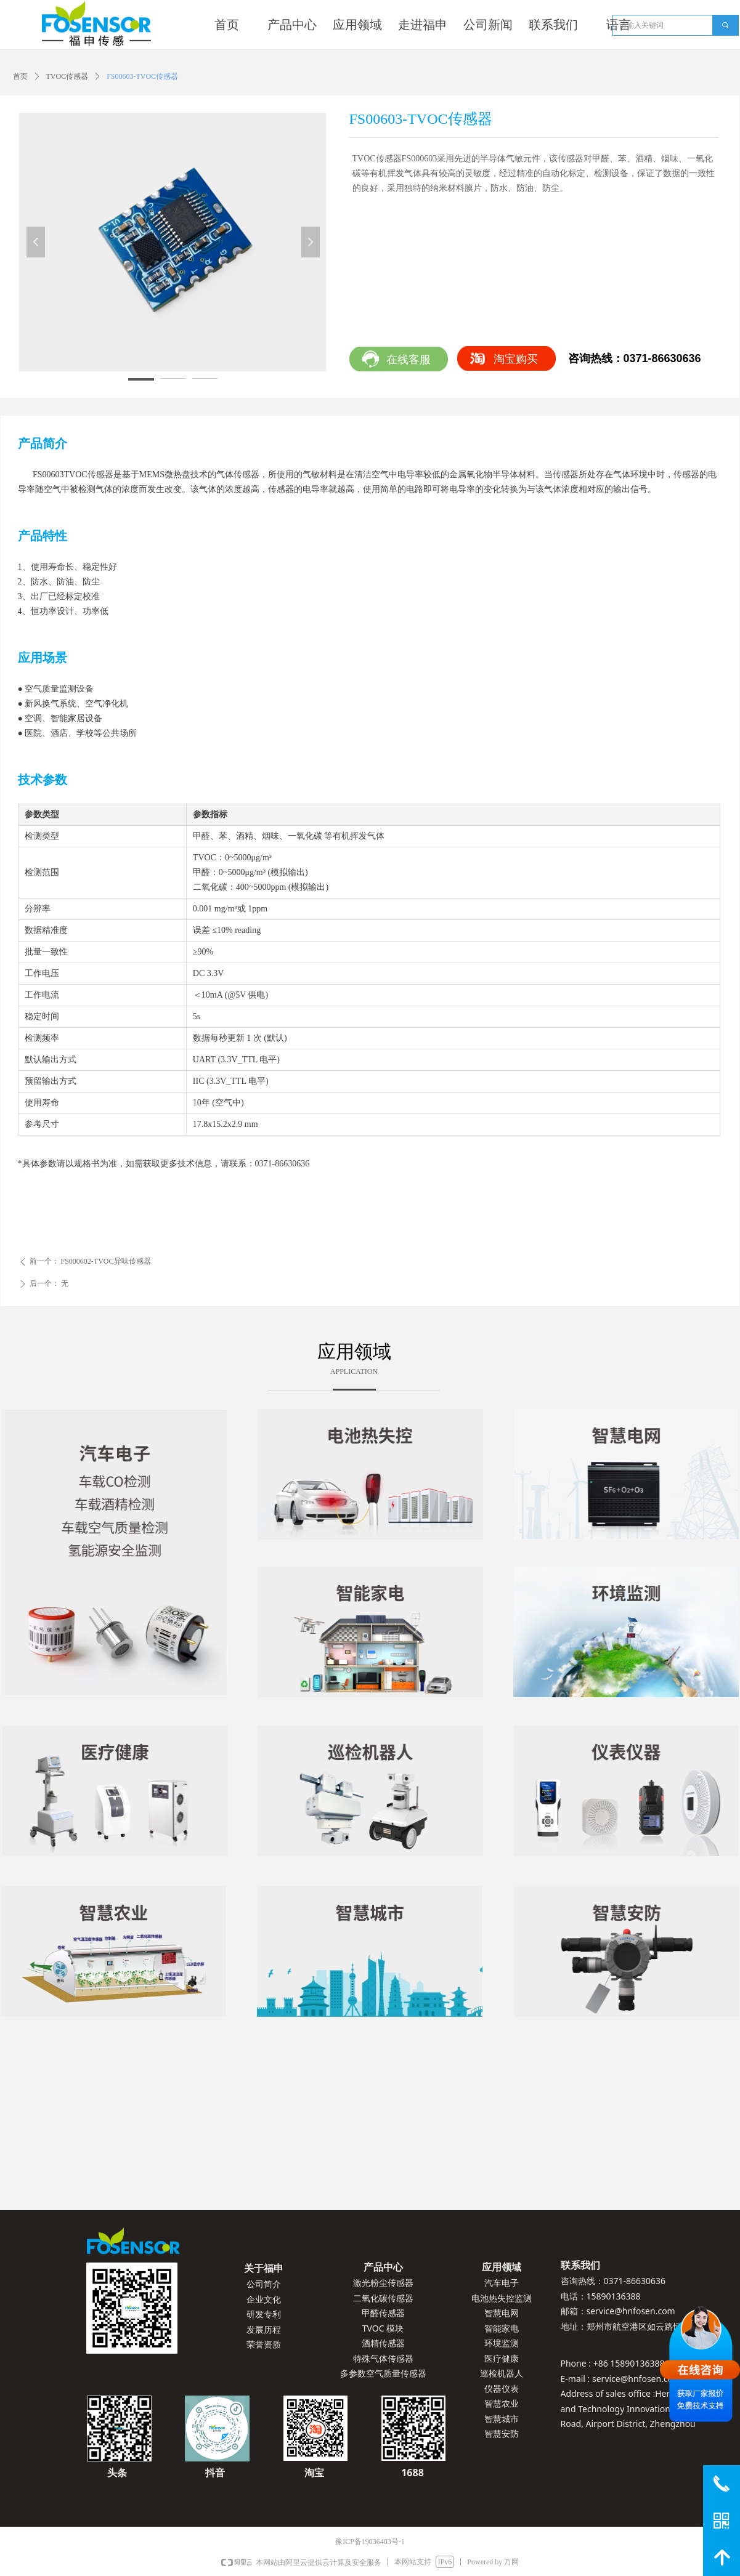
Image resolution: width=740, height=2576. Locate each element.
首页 (20, 76)
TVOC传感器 (67, 76)
